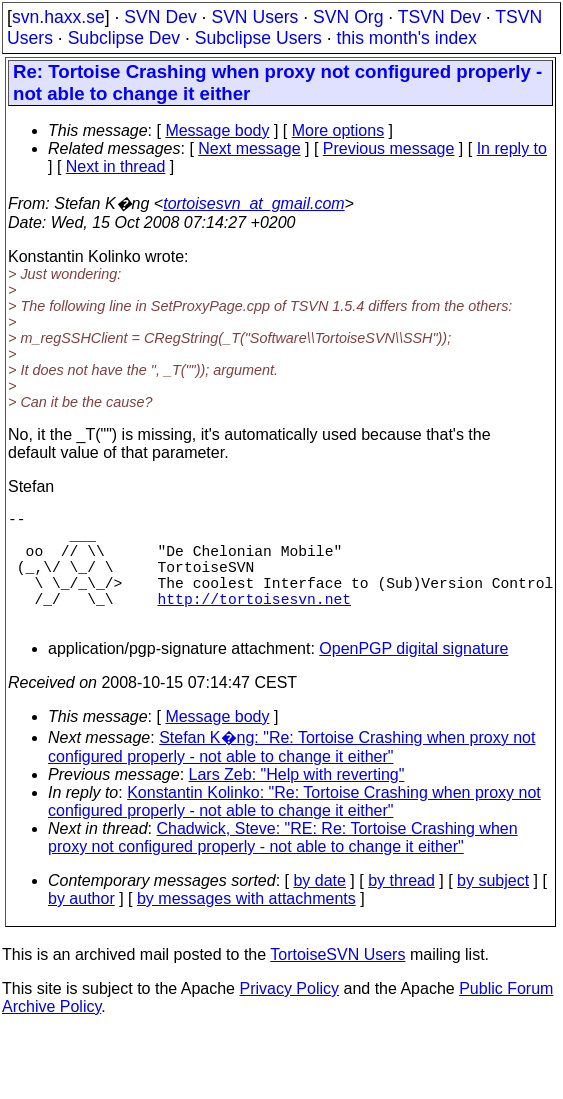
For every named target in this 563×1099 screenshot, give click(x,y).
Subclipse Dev (124, 38)
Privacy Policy (289, 1016)
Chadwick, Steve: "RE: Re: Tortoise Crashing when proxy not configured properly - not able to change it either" (283, 865)
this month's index (407, 38)
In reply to (512, 148)
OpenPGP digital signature (413, 676)
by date (319, 908)
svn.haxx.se (58, 17)
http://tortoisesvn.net (254, 622)
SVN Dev (160, 17)
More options (338, 130)
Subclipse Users (258, 38)
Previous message (389, 148)
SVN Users (254, 17)
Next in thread (116, 166)
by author (81, 926)
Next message (249, 148)
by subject (493, 908)
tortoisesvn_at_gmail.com (253, 203)
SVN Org (348, 17)
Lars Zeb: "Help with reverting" (297, 802)
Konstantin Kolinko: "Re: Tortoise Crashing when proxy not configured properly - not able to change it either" (294, 829)
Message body (217, 130)
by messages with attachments (246, 926)
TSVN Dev (439, 17)
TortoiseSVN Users (337, 982)
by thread (401, 908)
